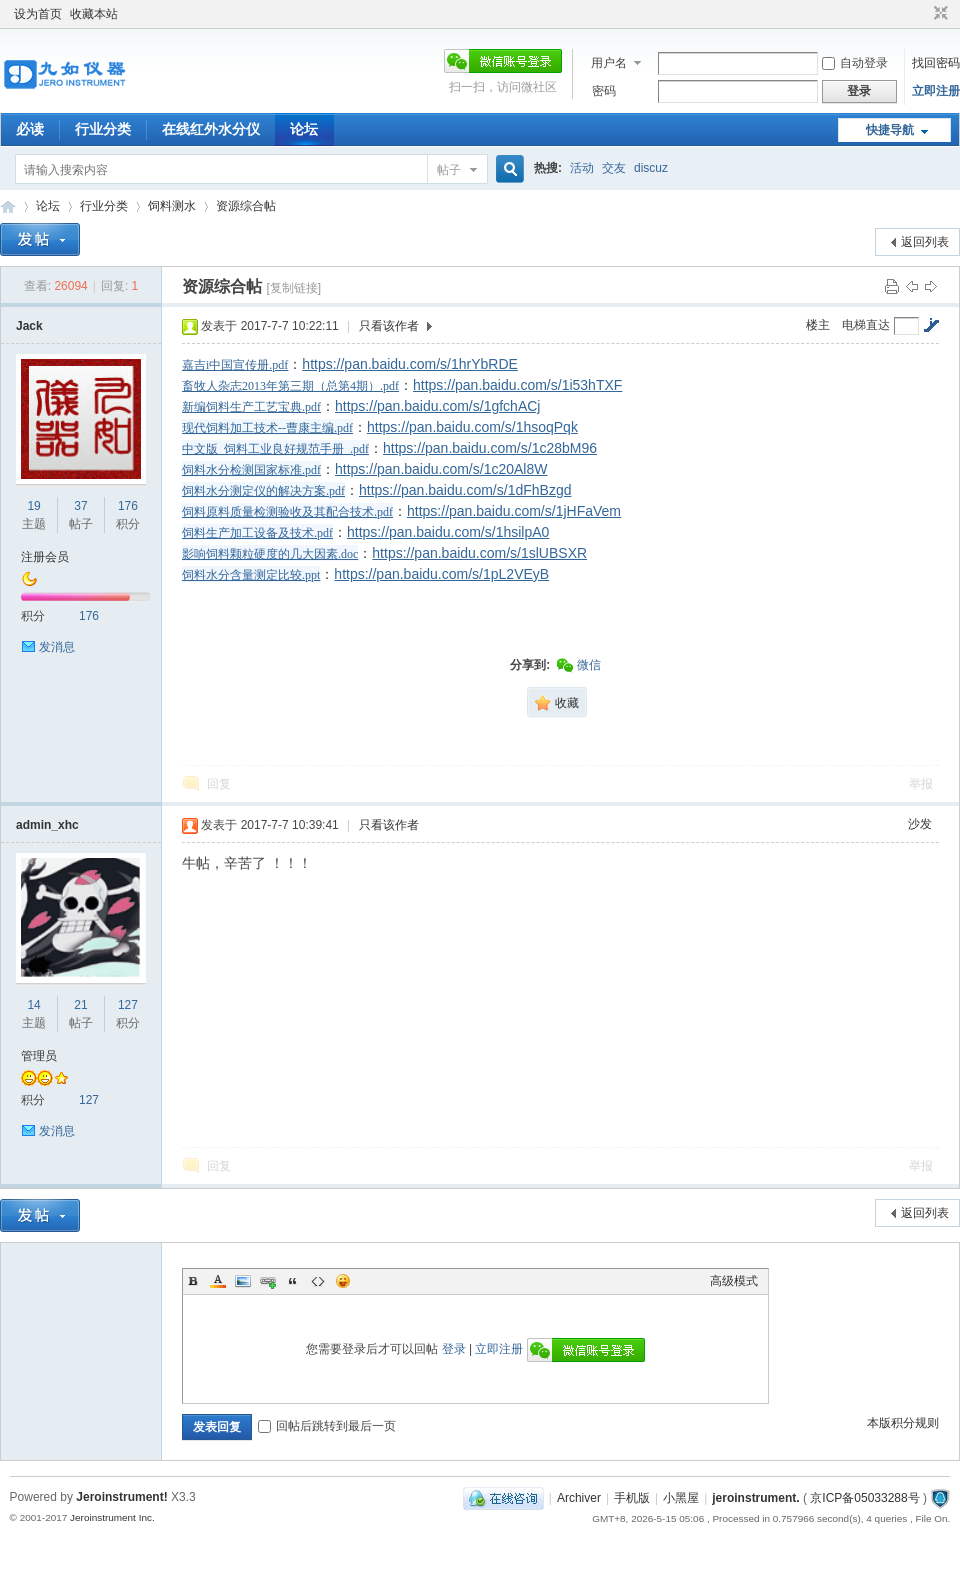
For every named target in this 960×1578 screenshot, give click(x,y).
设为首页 (38, 14)
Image (243, 1281)
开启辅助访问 (922, 14)
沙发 (920, 824)
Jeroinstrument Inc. (112, 1517)
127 (128, 1005)
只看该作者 (389, 326)
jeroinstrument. (755, 1498)
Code (318, 1281)
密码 (604, 91)
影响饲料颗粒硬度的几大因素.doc (270, 554)
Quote (293, 1281)
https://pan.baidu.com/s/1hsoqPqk (472, 427)
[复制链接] (293, 288)
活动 (582, 168)
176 (128, 506)
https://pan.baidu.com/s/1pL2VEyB (441, 574)
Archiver (579, 1498)
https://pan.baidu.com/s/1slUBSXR (479, 553)
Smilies (343, 1281)
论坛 (304, 129)
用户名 (609, 63)
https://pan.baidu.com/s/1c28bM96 (490, 448)
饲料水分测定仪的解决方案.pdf (263, 491)
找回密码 (936, 63)
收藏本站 (94, 14)
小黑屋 (681, 1498)
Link (268, 1281)
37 (80, 506)
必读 (30, 129)
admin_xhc (47, 825)
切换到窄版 (938, 14)
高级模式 (734, 1281)
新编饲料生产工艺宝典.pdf (251, 407)
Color (218, 1281)
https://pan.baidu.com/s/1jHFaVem (514, 511)
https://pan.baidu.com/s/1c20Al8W (441, 469)
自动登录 (855, 63)
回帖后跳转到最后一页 (327, 1426)
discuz (651, 168)
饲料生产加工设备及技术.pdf (257, 533)
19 (33, 506)
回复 (219, 784)
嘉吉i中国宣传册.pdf (235, 365)
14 (33, 1005)
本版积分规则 (903, 1423)
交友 (614, 168)
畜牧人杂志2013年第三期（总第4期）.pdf (290, 386)
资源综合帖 (246, 206)
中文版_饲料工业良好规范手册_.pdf (275, 449)
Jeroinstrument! (121, 1497)
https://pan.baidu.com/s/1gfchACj (437, 406)
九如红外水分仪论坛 (8, 206)
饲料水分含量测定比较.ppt (251, 575)
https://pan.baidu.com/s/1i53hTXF (517, 385)
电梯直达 (866, 325)
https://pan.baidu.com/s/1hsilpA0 (448, 532)
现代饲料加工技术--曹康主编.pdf (267, 428)
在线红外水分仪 (211, 129)
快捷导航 (890, 130)
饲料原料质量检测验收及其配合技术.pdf (287, 512)
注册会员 (45, 557)
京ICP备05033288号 (864, 1498)
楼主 (818, 325)
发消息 (57, 647)
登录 (454, 1349)
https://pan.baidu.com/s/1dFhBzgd (465, 490)
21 (80, 1005)
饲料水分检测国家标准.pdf (251, 470)
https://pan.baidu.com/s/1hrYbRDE (410, 364)
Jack (29, 326)
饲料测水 (172, 206)
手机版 (632, 1498)
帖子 (449, 170)
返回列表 (925, 242)
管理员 (39, 1056)
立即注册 (936, 91)
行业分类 (103, 129)
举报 (921, 784)
